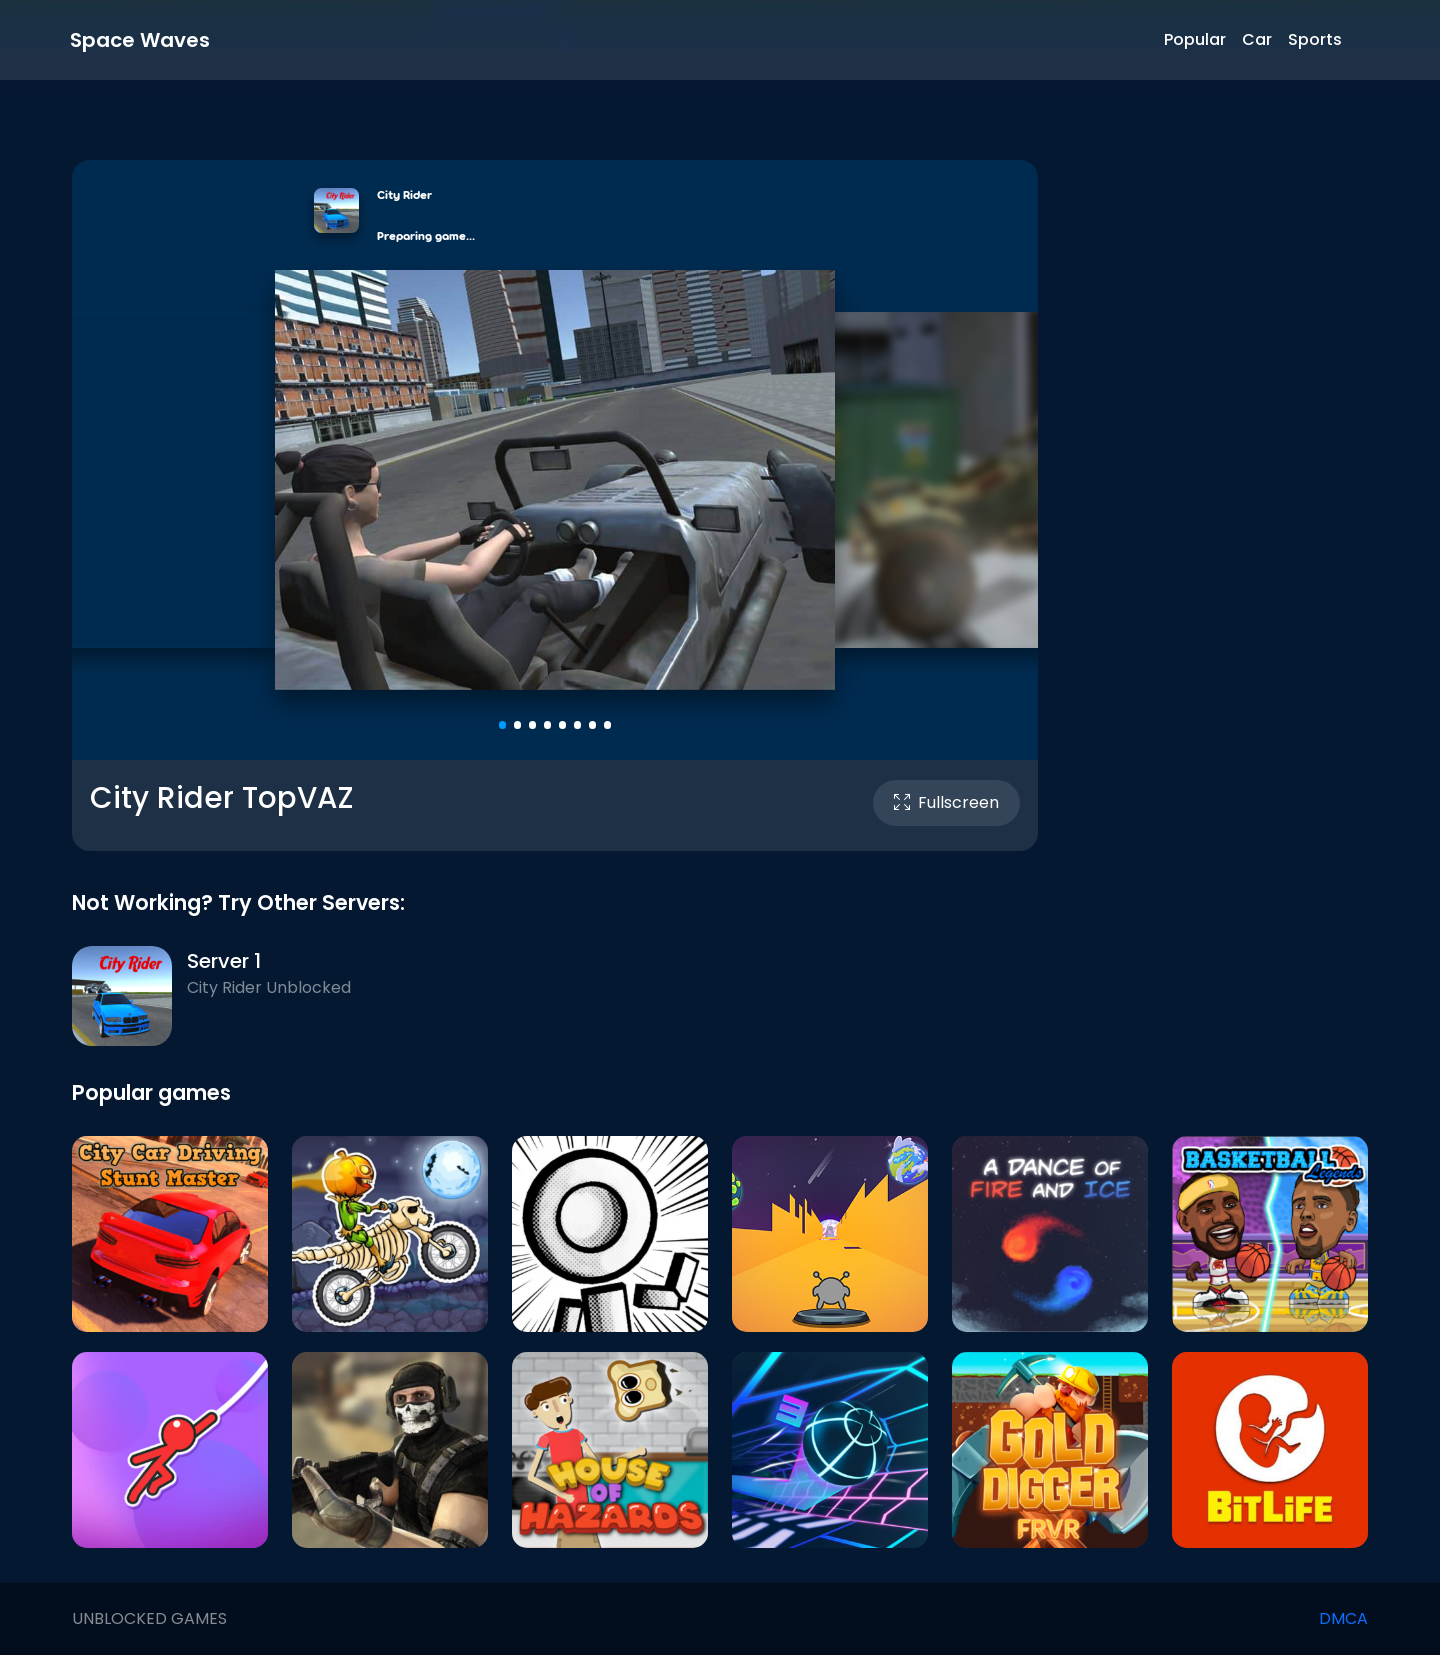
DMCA (1343, 1618)
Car (1257, 39)
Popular (1195, 39)
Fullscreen (946, 802)
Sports (1315, 39)
